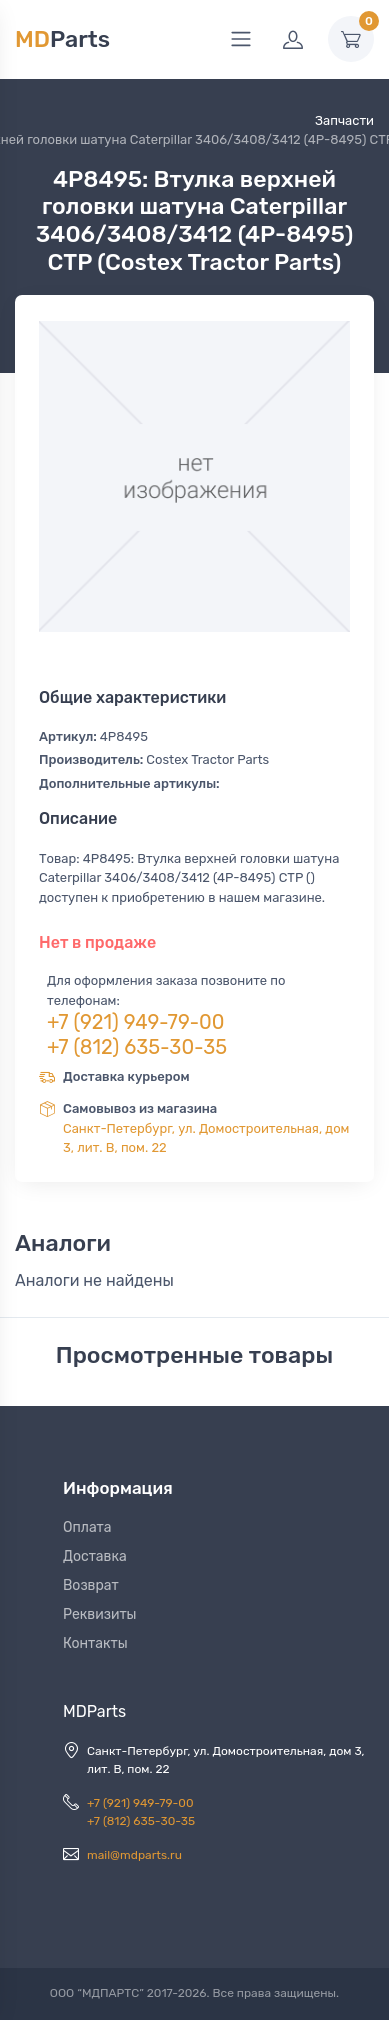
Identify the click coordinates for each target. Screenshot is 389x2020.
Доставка (95, 1556)
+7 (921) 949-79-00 (136, 1022)
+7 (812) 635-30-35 (137, 1047)
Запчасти (344, 120)
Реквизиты (100, 1614)
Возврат (91, 1585)
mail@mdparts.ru (134, 1855)
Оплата (87, 1527)
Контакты (95, 1643)
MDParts (94, 1711)
